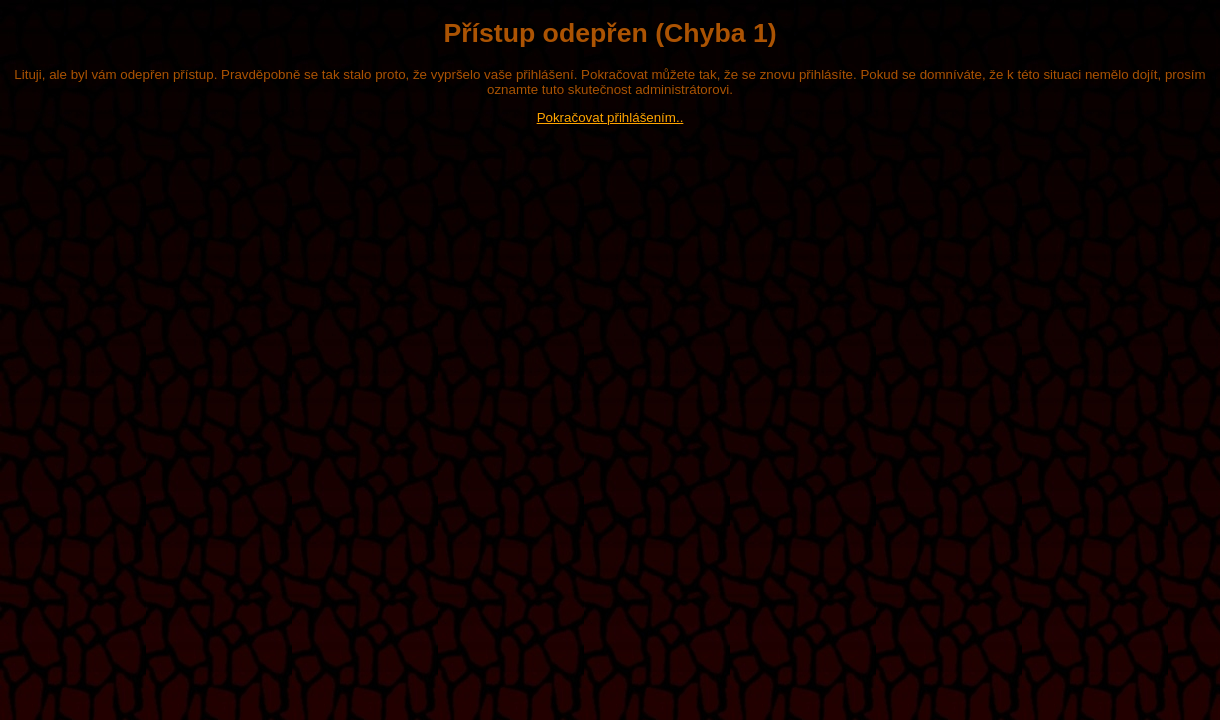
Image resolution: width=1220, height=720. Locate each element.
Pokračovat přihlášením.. (610, 117)
